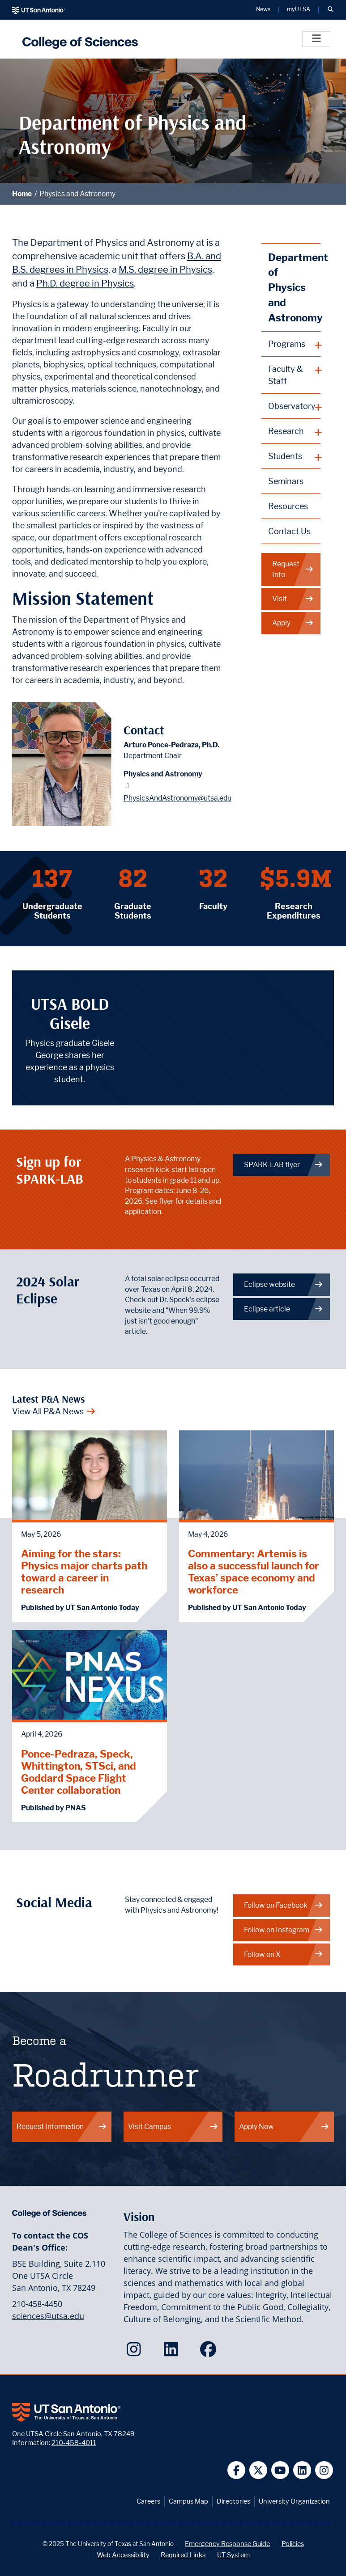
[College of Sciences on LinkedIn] (173, 2352)
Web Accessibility (123, 2555)
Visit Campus (173, 2126)
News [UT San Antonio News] (263, 10)
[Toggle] (316, 39)
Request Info (293, 569)
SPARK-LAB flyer (283, 1164)
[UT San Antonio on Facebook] (236, 2470)
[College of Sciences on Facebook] (210, 2352)
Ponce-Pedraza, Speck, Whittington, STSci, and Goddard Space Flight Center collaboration (78, 1772)
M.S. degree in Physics (165, 269)
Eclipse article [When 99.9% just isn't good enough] (283, 1309)
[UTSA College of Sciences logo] (78, 39)
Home (22, 194)
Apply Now (284, 2126)
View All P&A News (54, 1411)
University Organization (294, 2501)
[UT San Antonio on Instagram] (324, 2470)
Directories (233, 2501)
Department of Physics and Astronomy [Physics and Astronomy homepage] (294, 287)
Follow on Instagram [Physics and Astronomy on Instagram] (283, 1930)
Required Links (183, 2555)
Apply (293, 623)
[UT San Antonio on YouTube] (280, 2470)
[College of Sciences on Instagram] (136, 2352)
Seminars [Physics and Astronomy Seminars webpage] (285, 481)
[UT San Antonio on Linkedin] (302, 2470)
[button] (330, 10)
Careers (148, 2501)
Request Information (62, 2126)
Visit (293, 599)
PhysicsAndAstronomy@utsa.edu (177, 798)
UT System (233, 2555)
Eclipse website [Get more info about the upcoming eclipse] (283, 1284)
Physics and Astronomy (77, 194)
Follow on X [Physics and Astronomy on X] (283, 1954)
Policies (293, 2543)
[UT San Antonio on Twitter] (258, 2470)
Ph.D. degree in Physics (85, 283)
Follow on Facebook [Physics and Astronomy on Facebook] (283, 1905)
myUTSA (298, 10)
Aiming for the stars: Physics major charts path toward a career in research (84, 1571)
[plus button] (290, 344)
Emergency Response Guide (227, 2543)
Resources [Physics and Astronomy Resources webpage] (288, 506)
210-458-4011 (73, 2442)
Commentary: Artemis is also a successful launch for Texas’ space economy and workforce (253, 1571)
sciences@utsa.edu (48, 2315)
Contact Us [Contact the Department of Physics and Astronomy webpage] (289, 531)
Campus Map (188, 2501)
